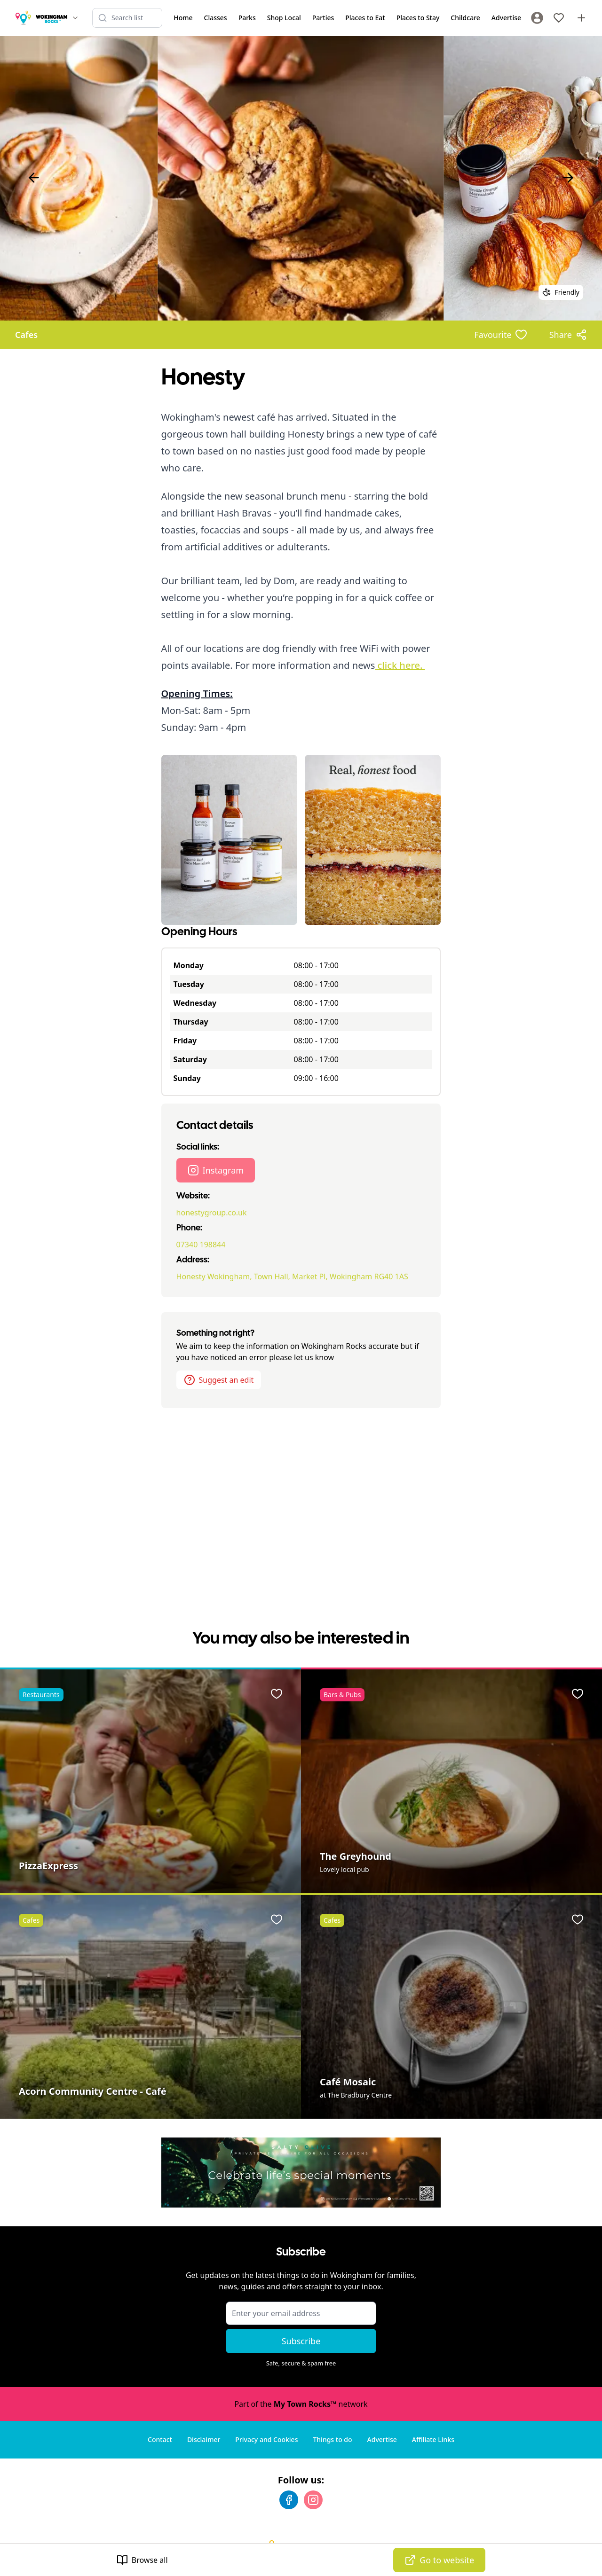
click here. (400, 665)
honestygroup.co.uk (211, 1212)
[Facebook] (288, 2499)
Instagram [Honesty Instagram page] (216, 1170)
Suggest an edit (219, 1380)
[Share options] (568, 334)
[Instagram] (313, 2499)
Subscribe (301, 2341)
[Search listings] (127, 18)
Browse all (142, 2560)
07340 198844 (201, 1244)
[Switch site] (75, 17)
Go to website (439, 2560)
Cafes (26, 334)
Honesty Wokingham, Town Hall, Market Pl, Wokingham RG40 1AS (292, 1276)
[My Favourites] (558, 17)
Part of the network (300, 2404)
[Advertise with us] (581, 17)
